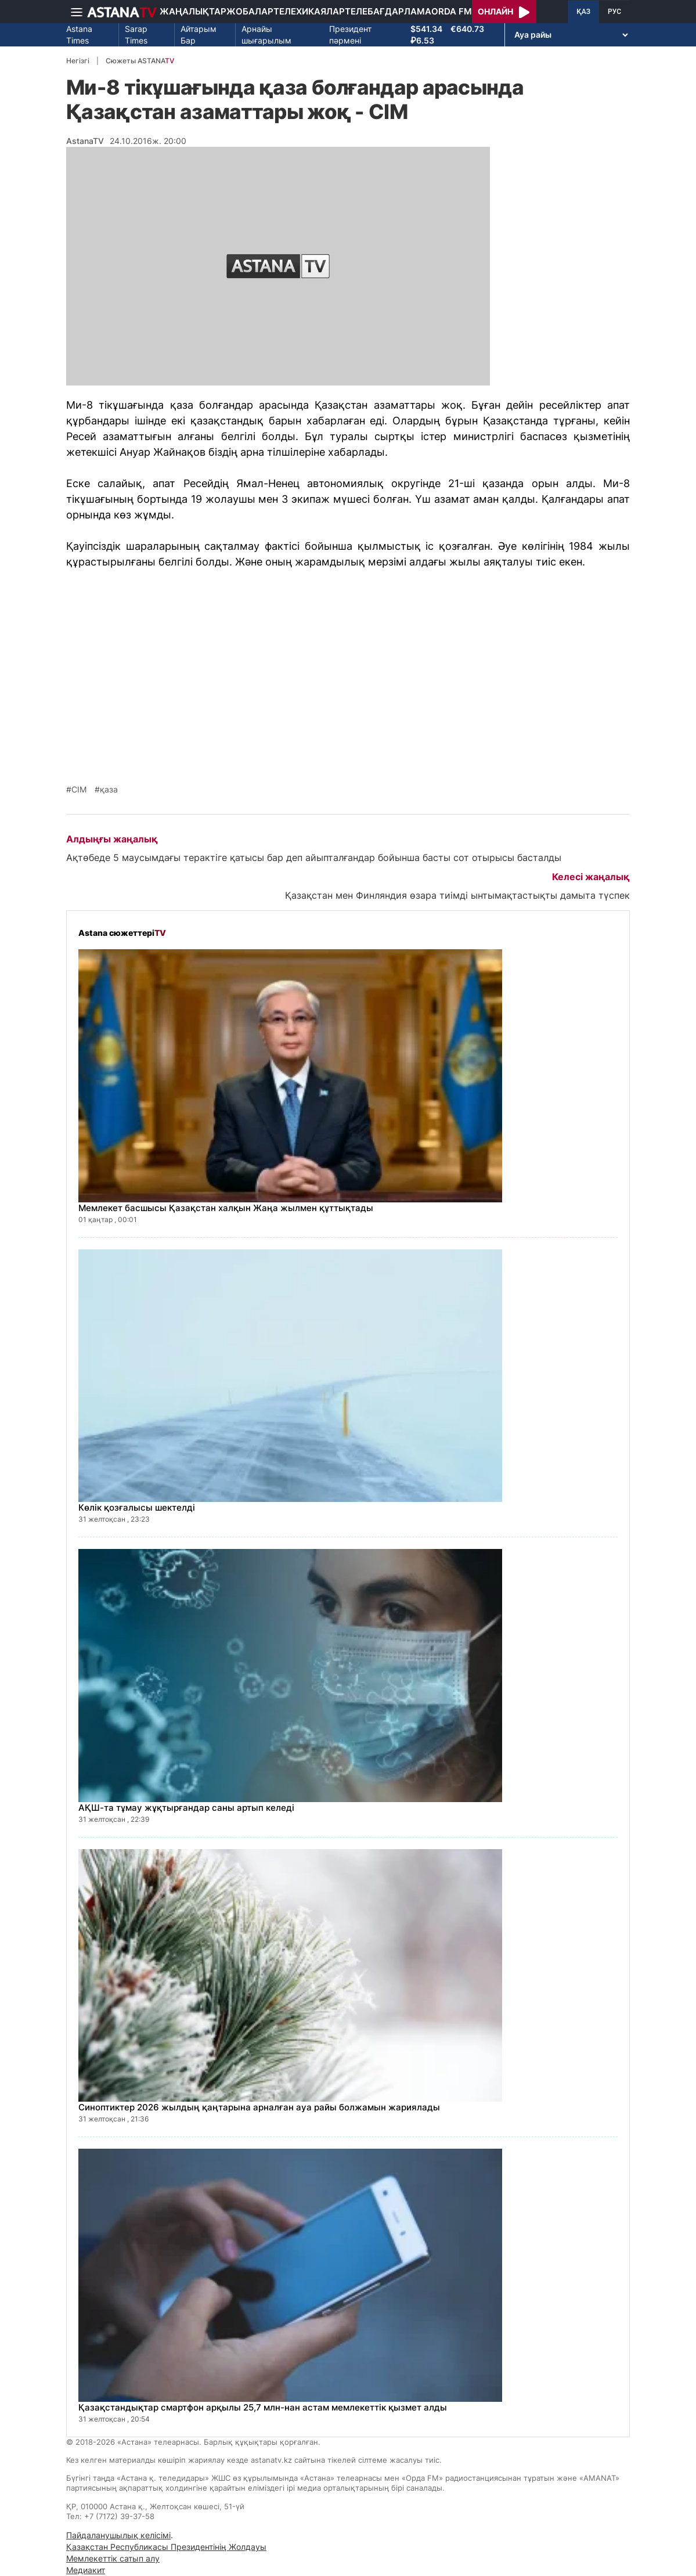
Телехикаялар (309, 11)
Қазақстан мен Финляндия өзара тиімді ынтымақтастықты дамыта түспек (457, 895)
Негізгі (77, 60)
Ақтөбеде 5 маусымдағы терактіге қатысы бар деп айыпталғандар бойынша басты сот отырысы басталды (313, 857)
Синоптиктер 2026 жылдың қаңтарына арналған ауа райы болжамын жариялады (259, 2107)
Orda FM (451, 11)
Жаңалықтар (193, 11)
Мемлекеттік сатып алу (113, 2558)
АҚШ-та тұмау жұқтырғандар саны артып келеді (186, 1807)
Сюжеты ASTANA (140, 60)
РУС (614, 12)
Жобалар (249, 11)
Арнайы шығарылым (266, 34)
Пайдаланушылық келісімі (118, 2535)
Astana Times (79, 34)
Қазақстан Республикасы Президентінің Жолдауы (166, 2547)
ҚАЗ (583, 12)
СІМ (78, 790)
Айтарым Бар (199, 34)
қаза (109, 790)
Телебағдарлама (388, 11)
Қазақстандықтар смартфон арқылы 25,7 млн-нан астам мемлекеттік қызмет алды (262, 2407)
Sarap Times (136, 34)
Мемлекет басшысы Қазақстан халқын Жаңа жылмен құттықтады (225, 1207)
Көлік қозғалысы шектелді (136, 1507)
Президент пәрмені (350, 34)
